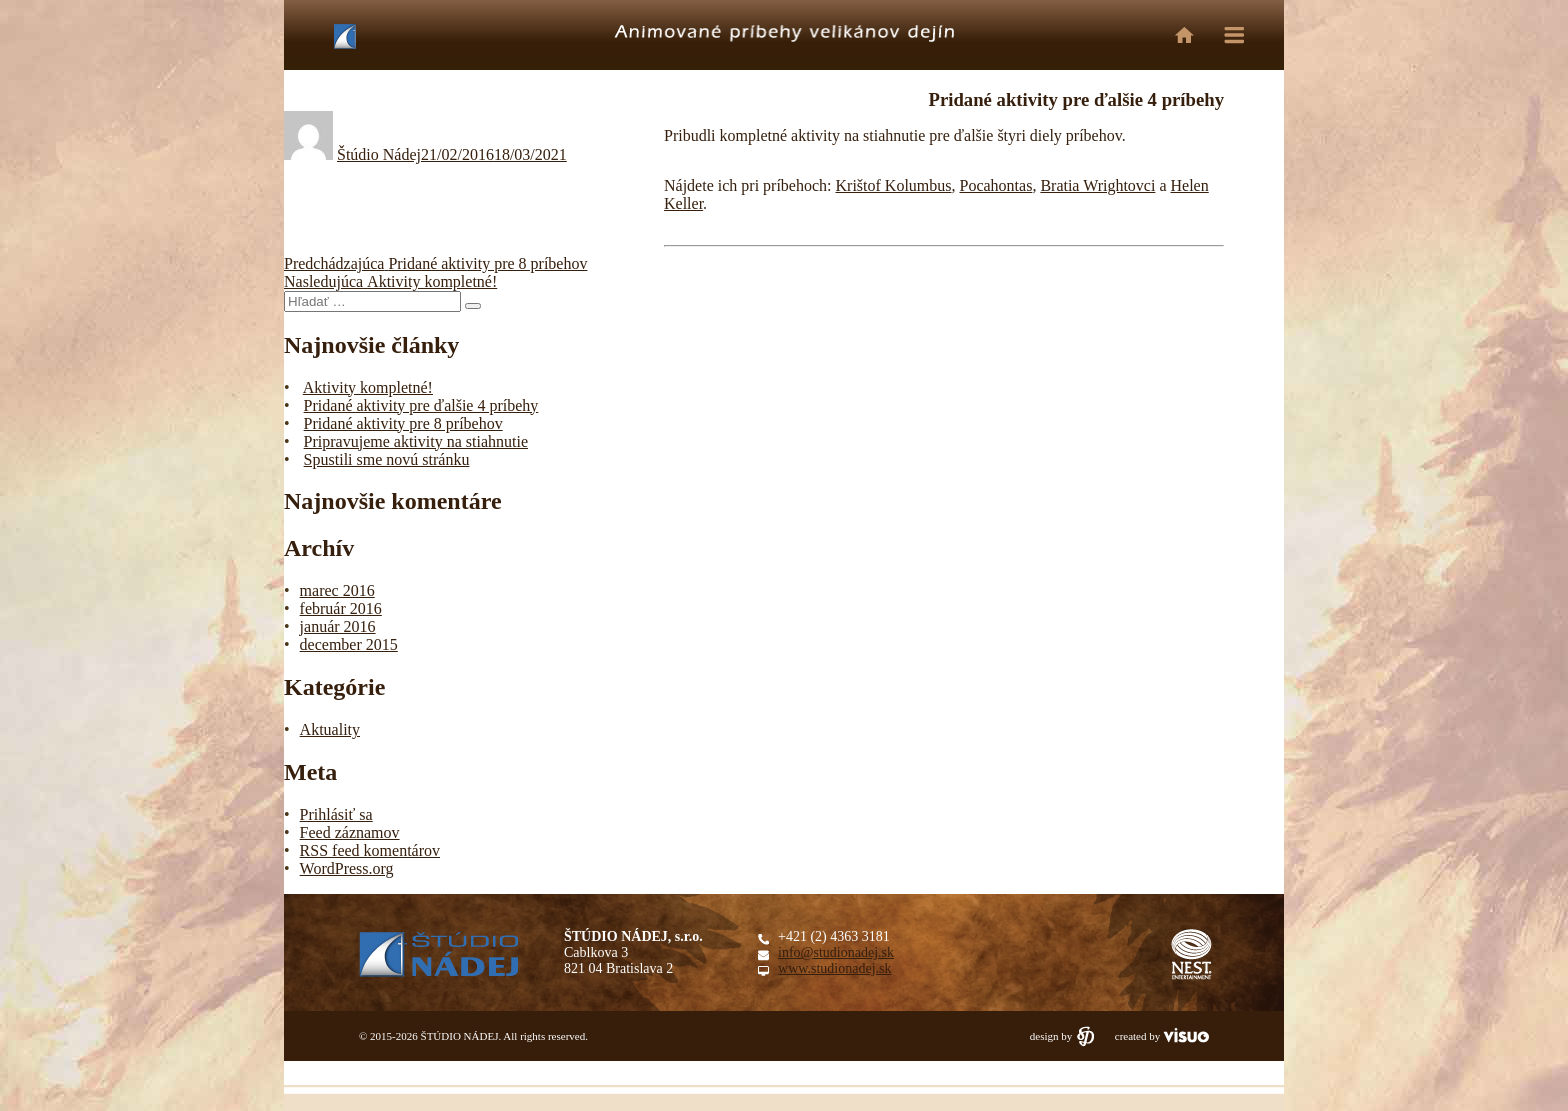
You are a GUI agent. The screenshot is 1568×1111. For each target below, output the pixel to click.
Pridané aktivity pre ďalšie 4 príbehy (421, 405)
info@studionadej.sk (836, 952)
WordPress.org (347, 868)
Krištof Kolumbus (894, 185)
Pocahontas (996, 185)
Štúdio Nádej (379, 154)
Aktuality (330, 729)
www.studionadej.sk (834, 968)
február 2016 (341, 608)
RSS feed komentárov (370, 850)
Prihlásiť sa (336, 814)
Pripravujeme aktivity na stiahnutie (416, 441)
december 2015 (349, 644)
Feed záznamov (350, 832)
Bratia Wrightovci (1097, 185)
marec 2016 (337, 590)
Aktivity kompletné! (368, 387)
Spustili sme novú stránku (387, 459)
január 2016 (338, 626)
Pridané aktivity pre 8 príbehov (403, 423)
